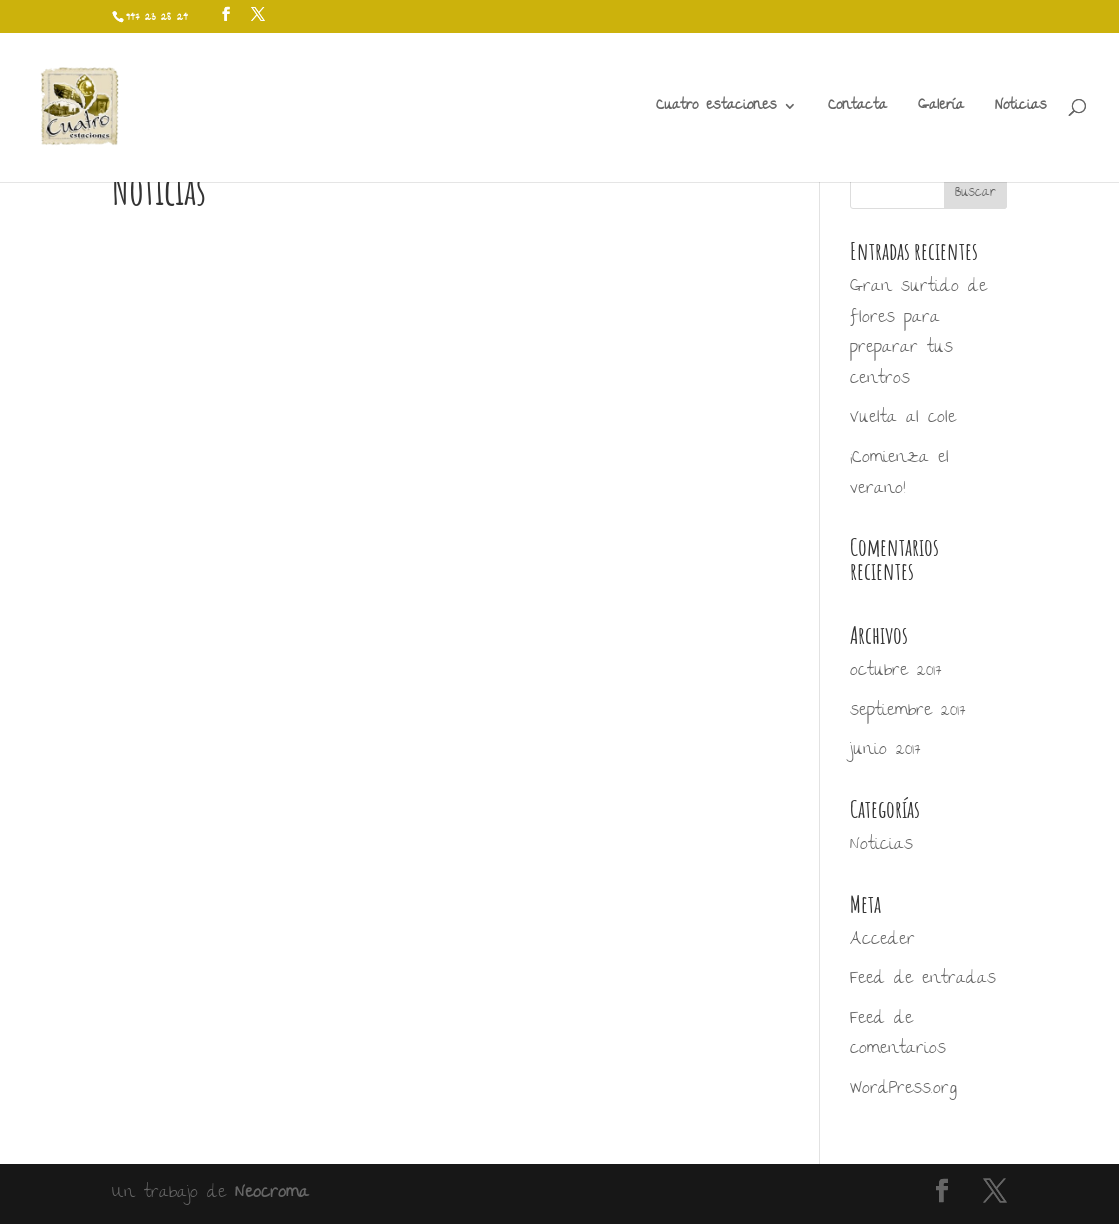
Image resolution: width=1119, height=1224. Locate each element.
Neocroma (272, 1193)
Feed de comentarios (898, 1035)
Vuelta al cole (903, 418)
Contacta (857, 109)
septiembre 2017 (908, 711)
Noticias (1021, 109)
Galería (941, 109)
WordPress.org (903, 1089)
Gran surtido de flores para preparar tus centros (918, 333)
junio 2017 (885, 750)
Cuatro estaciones (716, 109)
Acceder (882, 940)
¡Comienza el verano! (899, 474)
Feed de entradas (923, 979)
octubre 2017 (896, 671)
